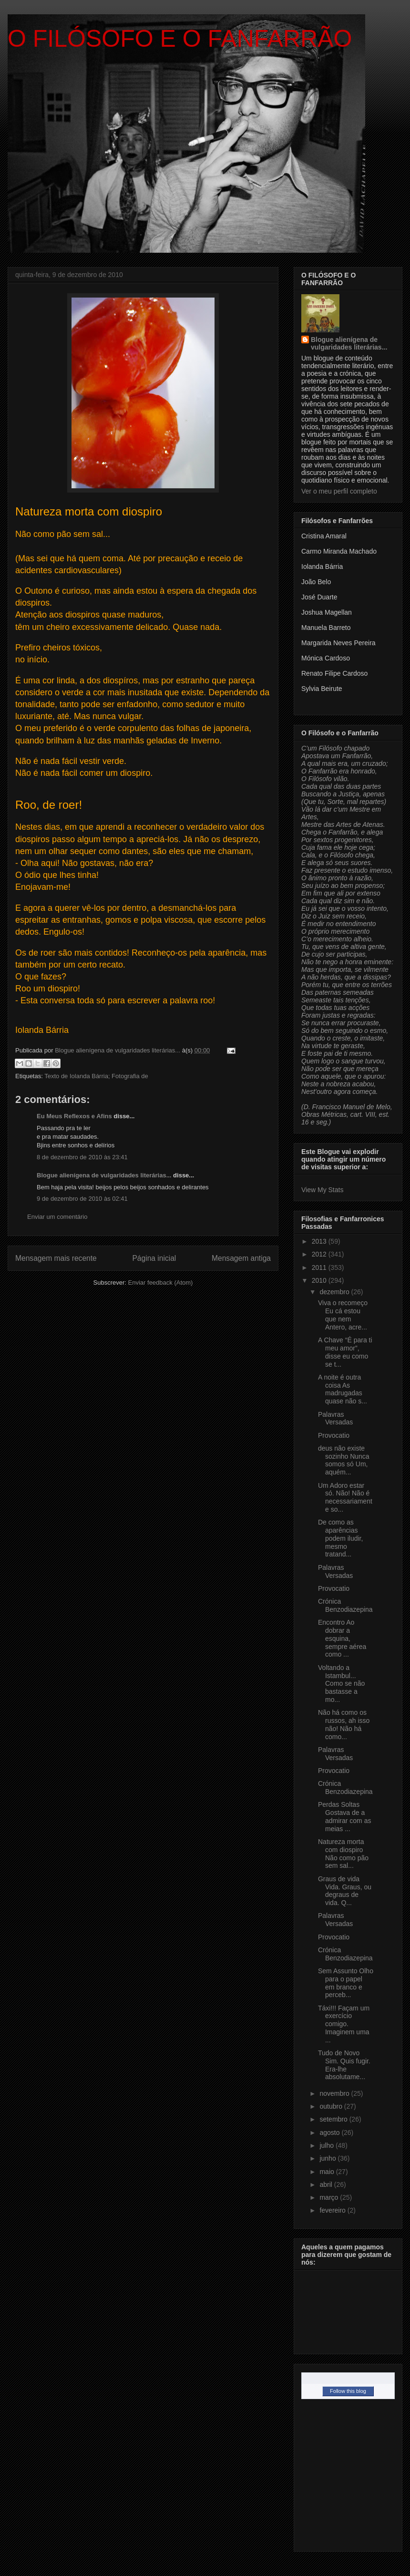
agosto (330, 2132)
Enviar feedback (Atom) (160, 1282)
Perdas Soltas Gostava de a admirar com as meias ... (344, 1816)
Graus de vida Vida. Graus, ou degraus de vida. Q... (344, 1890)
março (329, 2197)
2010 (320, 1280)
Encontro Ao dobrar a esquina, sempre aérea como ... (342, 1638)
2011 (320, 1267)
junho (328, 2158)
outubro (331, 2106)
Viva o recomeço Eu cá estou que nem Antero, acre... (343, 1314)
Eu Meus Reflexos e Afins (74, 1116)
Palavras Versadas (335, 1418)
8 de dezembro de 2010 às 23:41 (82, 1157)
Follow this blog (348, 2391)
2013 (320, 1241)
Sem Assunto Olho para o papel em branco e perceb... (345, 1983)
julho (327, 2145)
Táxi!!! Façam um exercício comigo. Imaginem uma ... (343, 2024)
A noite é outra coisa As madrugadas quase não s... (342, 1389)
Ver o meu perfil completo (339, 491)
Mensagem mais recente (56, 1258)
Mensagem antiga (241, 1258)
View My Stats (322, 1190)
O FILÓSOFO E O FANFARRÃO (180, 38)
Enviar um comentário (57, 1216)
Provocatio (333, 1435)
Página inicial (154, 1258)
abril (326, 2184)
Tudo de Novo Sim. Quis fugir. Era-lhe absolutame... (344, 2065)
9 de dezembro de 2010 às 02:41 (82, 1198)
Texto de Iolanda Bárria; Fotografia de (96, 1076)
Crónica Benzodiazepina (345, 1605)
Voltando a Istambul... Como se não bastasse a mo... (341, 1683)
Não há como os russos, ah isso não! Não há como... (343, 1724)
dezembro (335, 1292)
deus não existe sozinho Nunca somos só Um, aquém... (343, 1460)
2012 (320, 1254)
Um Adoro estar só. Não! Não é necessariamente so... (345, 1497)
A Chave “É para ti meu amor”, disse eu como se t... (345, 1352)
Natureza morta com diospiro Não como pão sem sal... (343, 1853)
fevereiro (333, 2210)
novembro (335, 2093)
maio (327, 2171)
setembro (334, 2119)
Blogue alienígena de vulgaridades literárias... (104, 1175)
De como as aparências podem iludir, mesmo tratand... (340, 1538)
